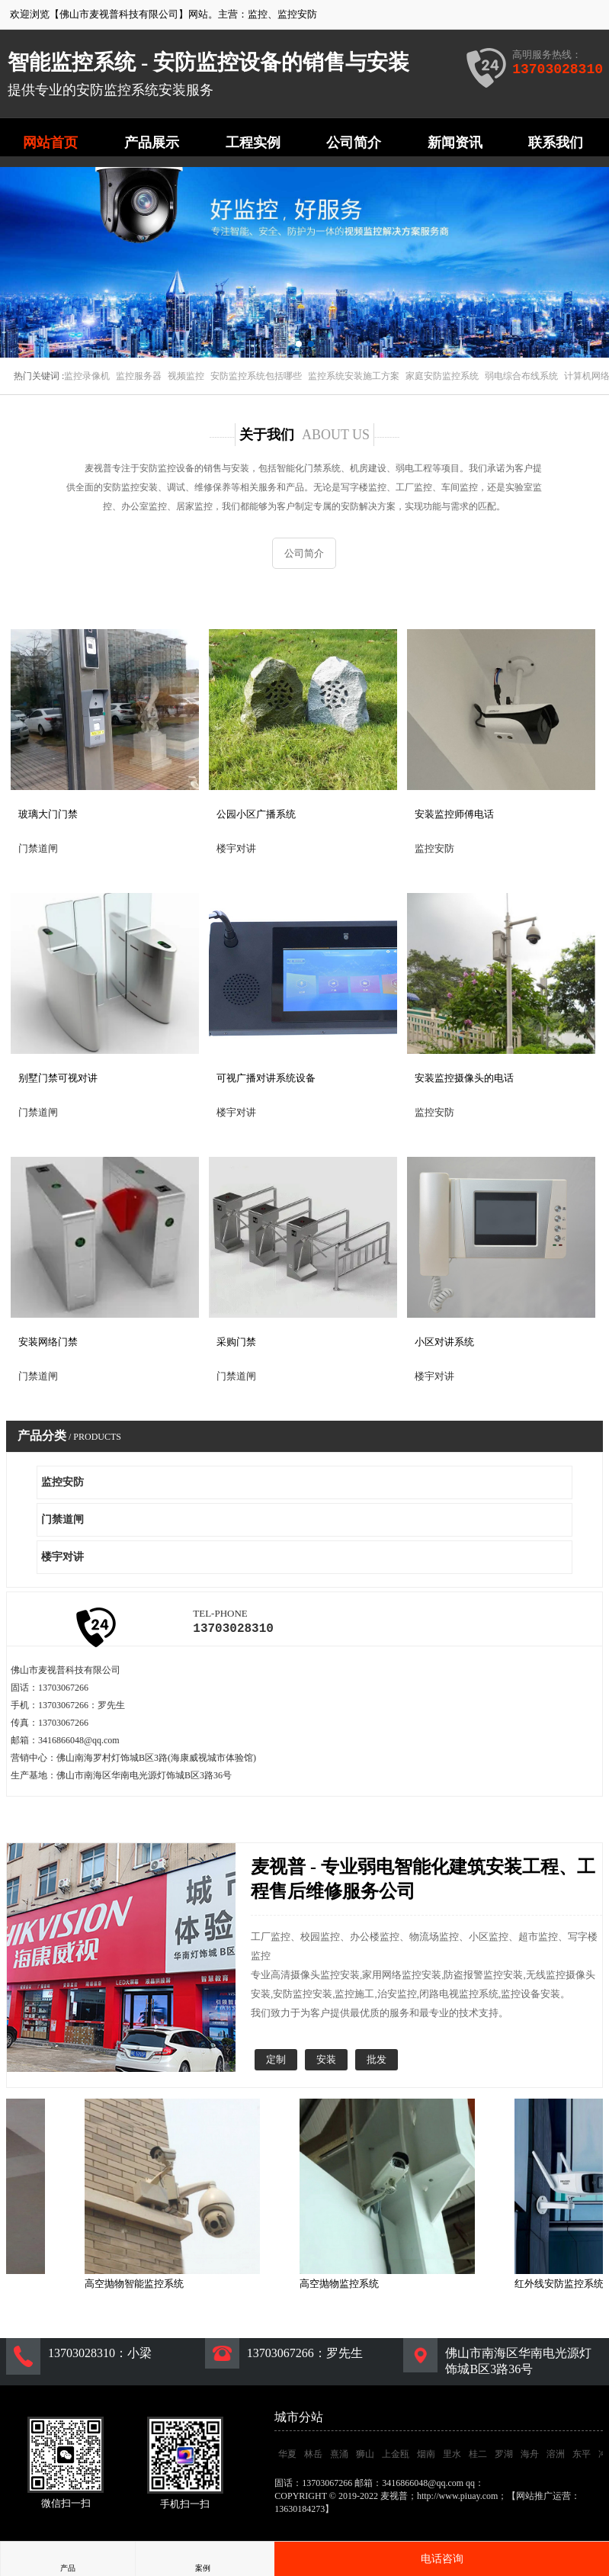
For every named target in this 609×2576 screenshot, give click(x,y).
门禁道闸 (62, 1519)
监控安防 (297, 14)
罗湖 (504, 2457)
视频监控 (186, 376)
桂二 (478, 2457)
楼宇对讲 (62, 1557)
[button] (299, 344)
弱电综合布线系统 (521, 376)
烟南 (426, 2457)
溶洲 (555, 2457)
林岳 (313, 2457)
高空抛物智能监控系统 (138, 2286)
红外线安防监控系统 (563, 2286)
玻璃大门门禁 (48, 814)
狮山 (365, 2457)
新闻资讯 (455, 142)
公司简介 (353, 142)
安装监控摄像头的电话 (464, 1078)
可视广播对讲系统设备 (266, 1078)
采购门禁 (236, 1341)
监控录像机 (87, 376)
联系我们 (555, 142)
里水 (452, 2457)
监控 (258, 14)
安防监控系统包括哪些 (256, 376)
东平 (581, 2457)
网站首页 (50, 142)
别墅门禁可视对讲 (58, 1078)
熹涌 (339, 2457)
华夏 (287, 2457)
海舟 (530, 2457)
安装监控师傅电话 (454, 814)
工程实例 (253, 142)
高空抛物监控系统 (343, 2286)
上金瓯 (395, 2457)
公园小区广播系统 (256, 814)
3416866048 (509, 2486)
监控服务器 (139, 376)
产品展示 (151, 142)
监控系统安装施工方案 (353, 376)
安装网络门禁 (48, 1341)
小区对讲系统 (444, 1341)
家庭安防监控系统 (442, 376)
